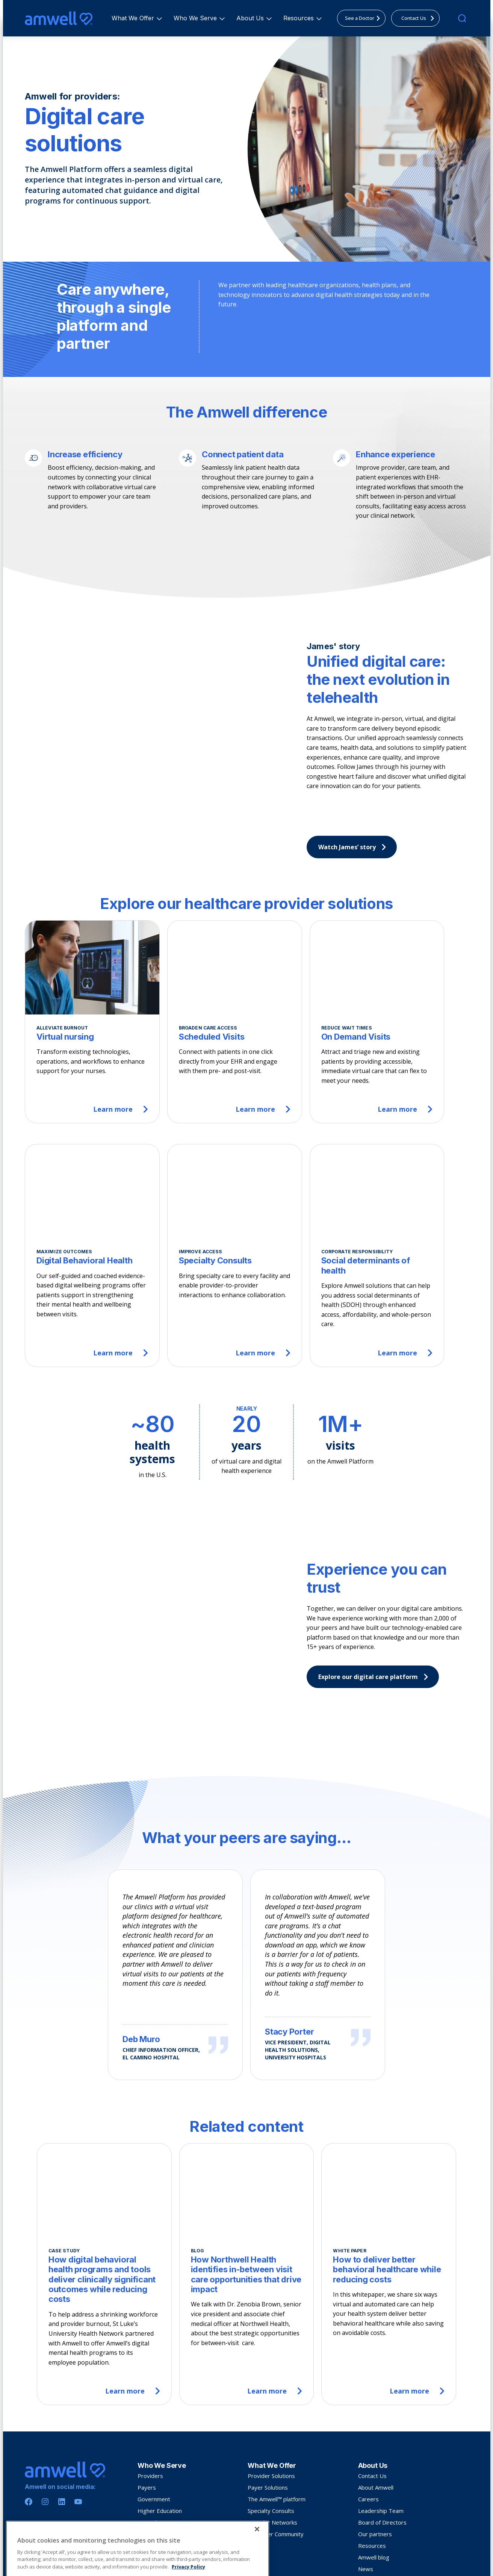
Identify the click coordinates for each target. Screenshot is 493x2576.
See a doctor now (160, 2447)
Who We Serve (196, 18)
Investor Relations (382, 2517)
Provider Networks (272, 2447)
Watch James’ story (354, 847)
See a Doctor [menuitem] (364, 18)
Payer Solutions (268, 2412)
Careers (368, 2424)
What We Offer (134, 18)
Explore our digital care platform (375, 1667)
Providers (150, 2400)
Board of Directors (382, 2447)
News (365, 2494)
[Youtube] (78, 2427)
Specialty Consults (271, 2435)
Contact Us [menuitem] (420, 18)
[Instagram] (45, 2427)
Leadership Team (381, 2435)
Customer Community (276, 2459)
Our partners (375, 2459)
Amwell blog (373, 2482)
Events (367, 2505)
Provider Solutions (271, 2400)
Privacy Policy (39, 2559)
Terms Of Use (71, 2559)
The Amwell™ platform (276, 2424)
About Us (251, 18)
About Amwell (375, 2412)
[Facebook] (28, 2427)
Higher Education (160, 2435)
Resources (299, 18)
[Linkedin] (61, 2427)
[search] (462, 18)
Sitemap (97, 2559)
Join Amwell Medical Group (171, 2459)
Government (154, 2424)
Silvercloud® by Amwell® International (407, 2528)
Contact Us (372, 2400)
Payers (147, 2412)
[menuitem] (132, 18)
